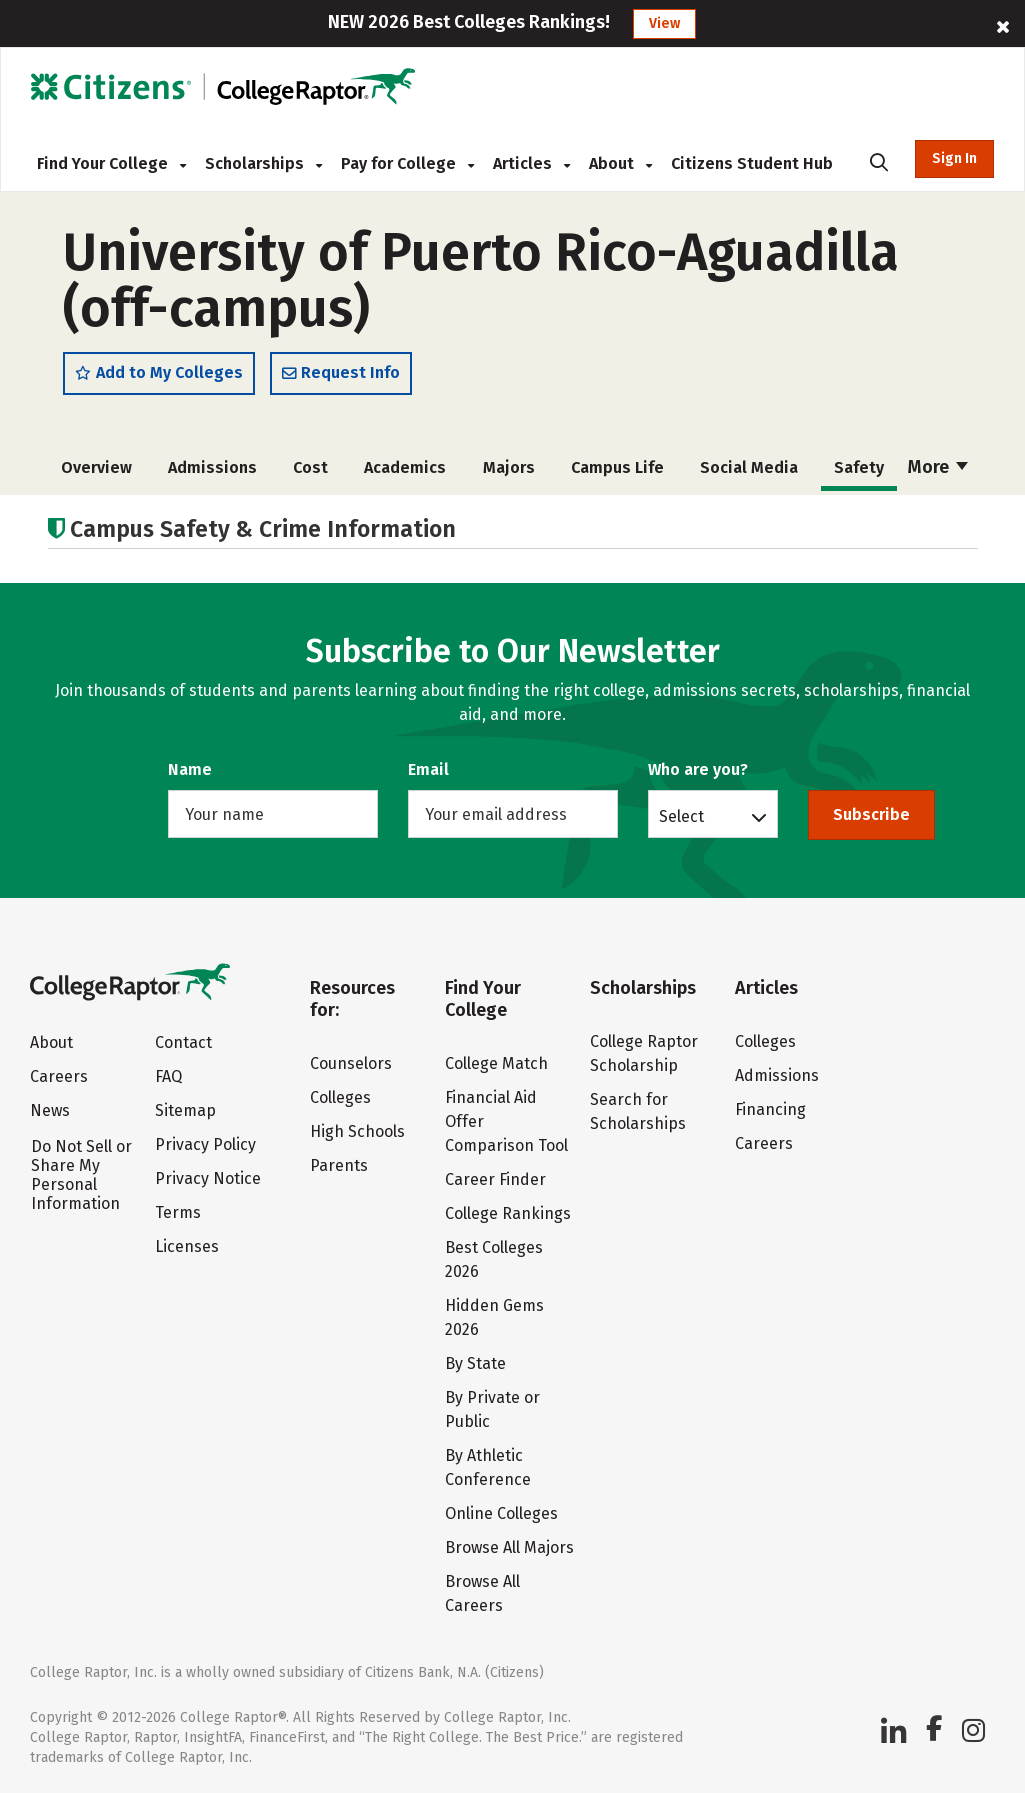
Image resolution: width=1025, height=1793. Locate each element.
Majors (496, 467)
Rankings (930, 467)
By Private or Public (492, 1409)
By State (475, 1363)
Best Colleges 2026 (494, 1259)
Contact (183, 1042)
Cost (304, 467)
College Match (496, 1063)
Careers (59, 1076)
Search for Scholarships (638, 1111)
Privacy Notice (208, 1178)
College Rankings (508, 1213)
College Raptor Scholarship (644, 1053)
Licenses (187, 1246)
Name (190, 769)
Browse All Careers (482, 1593)
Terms (178, 1212)
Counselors (351, 1063)
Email (428, 769)
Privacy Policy (205, 1144)
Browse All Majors (509, 1547)
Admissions (209, 467)
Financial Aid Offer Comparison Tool (506, 1121)
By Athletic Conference (488, 1467)
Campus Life (601, 467)
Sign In (954, 158)
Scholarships (263, 163)
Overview (96, 467)
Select (681, 816)
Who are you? (698, 769)
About (620, 163)
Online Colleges (501, 1513)
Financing (770, 1109)
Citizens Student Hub (752, 163)
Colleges (340, 1097)
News (50, 1110)
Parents (339, 1165)
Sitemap (185, 1110)
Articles (531, 163)
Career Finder (495, 1179)
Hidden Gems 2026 (494, 1317)
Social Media (730, 467)
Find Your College (111, 163)
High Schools (357, 1131)
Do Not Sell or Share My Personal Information (81, 1175)
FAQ (168, 1076)
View (664, 23)
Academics (396, 467)
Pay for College (407, 163)
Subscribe (871, 814)
